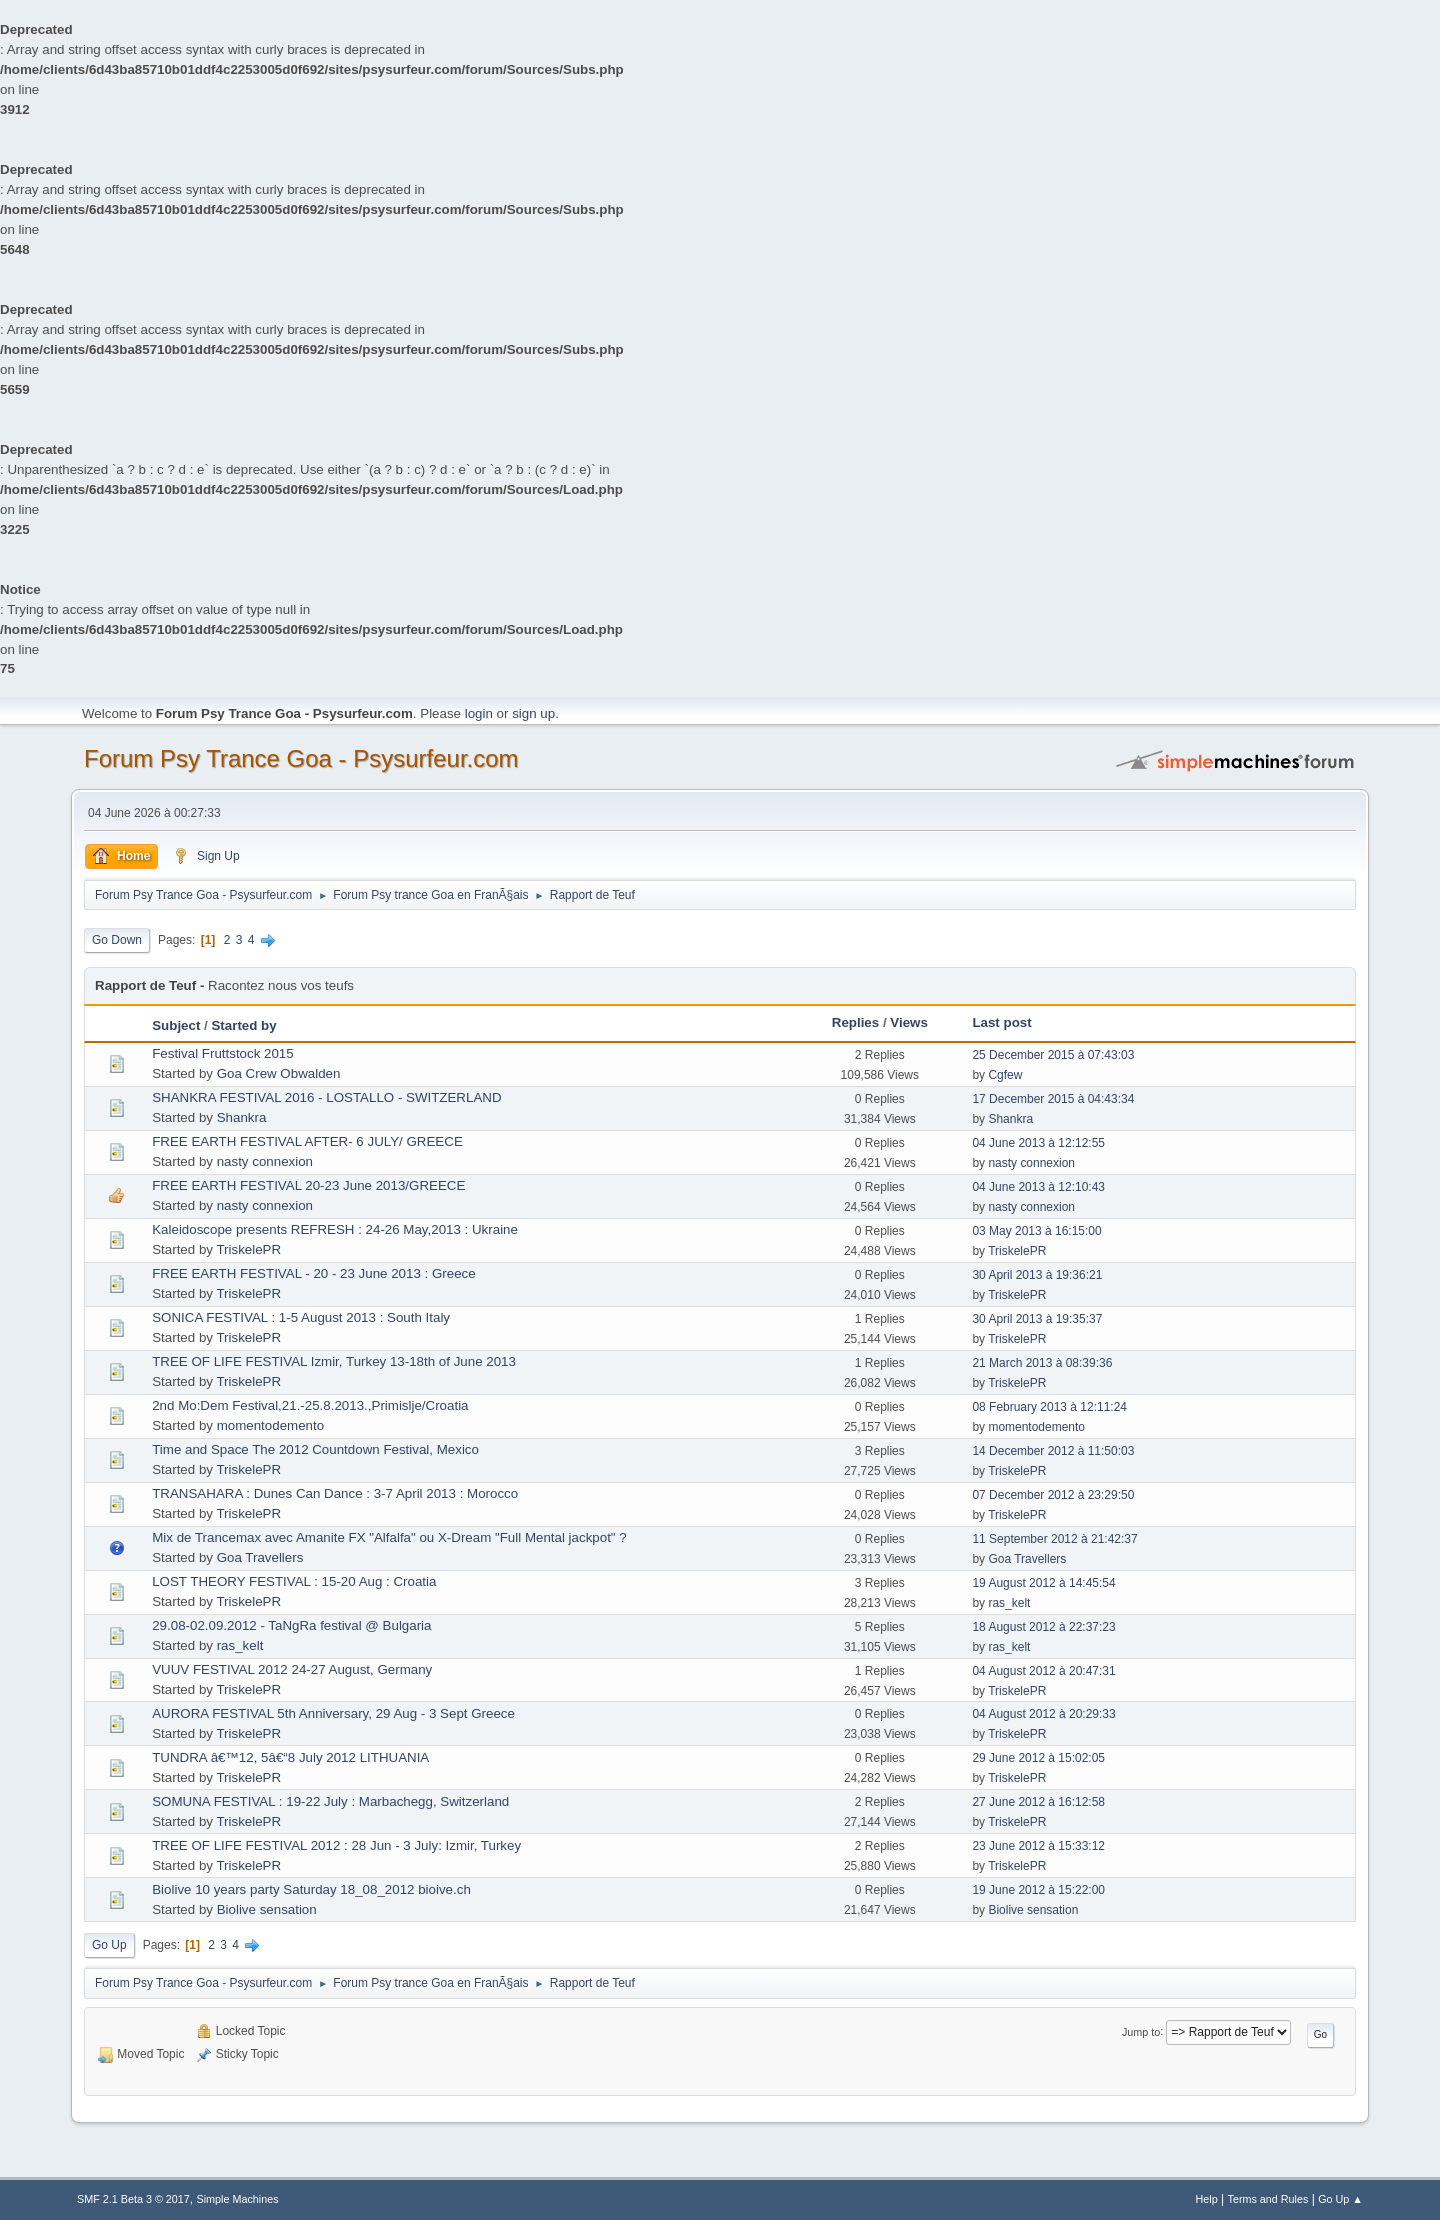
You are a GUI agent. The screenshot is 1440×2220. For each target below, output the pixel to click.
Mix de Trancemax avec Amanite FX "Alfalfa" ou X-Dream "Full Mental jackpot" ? (389, 1537)
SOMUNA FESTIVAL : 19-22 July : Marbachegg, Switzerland (330, 1801)
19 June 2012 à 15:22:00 (1038, 1890)
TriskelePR (248, 1249)
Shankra (242, 1117)
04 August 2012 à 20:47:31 (1043, 1671)
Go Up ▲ (1340, 2199)
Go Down (117, 940)
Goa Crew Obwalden (279, 1073)
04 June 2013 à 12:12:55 (1038, 1143)
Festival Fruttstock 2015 (222, 1053)
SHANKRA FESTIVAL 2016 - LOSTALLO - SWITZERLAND (326, 1097)
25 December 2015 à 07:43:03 (1053, 1055)
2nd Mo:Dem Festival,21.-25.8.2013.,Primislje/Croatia (310, 1405)
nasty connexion (265, 1161)
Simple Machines (238, 2199)
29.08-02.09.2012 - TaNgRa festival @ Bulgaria (291, 1625)
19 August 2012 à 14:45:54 (1043, 1583)
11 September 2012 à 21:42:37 (1054, 1539)
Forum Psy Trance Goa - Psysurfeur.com (301, 758)
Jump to (1141, 2031)
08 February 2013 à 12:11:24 (1049, 1407)
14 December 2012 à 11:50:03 (1053, 1451)
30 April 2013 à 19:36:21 (1037, 1275)
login (479, 713)
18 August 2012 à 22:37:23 (1043, 1627)
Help (1207, 2199)
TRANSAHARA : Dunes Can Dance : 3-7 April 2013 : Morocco (335, 1493)
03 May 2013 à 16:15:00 (1036, 1231)
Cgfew (1005, 1075)
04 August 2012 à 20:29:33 (1043, 1714)
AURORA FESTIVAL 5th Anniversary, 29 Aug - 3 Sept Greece (333, 1713)
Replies (855, 1022)
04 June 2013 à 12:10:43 (1038, 1187)
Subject (176, 1025)
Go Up (109, 1945)
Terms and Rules (1268, 2199)
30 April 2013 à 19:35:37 (1037, 1319)
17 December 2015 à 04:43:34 (1053, 1099)
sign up (533, 713)
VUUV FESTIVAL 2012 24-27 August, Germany (292, 1669)
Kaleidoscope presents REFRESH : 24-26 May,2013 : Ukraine (335, 1229)
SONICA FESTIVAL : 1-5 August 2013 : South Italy (301, 1317)
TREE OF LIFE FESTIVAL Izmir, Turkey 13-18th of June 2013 (334, 1361)
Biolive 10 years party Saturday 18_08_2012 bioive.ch (311, 1889)
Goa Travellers (260, 1557)
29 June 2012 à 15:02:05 (1038, 1758)
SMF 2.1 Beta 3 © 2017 (133, 2199)
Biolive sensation (267, 1909)
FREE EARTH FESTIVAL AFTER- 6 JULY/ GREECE (307, 1141)
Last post (1001, 1022)
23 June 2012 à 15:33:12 (1038, 1846)
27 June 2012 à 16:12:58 (1038, 1802)
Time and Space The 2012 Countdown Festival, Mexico (315, 1449)
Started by (243, 1025)
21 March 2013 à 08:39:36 (1042, 1363)
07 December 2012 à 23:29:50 (1053, 1495)
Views (909, 1022)
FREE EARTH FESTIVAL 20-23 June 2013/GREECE (308, 1185)
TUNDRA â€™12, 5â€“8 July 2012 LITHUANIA (290, 1757)
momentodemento (270, 1425)
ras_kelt (1009, 1603)
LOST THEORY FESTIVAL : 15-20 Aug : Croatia (294, 1581)
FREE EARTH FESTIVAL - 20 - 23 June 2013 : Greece (313, 1273)
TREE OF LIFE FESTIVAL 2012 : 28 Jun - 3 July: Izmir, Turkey (336, 1845)
